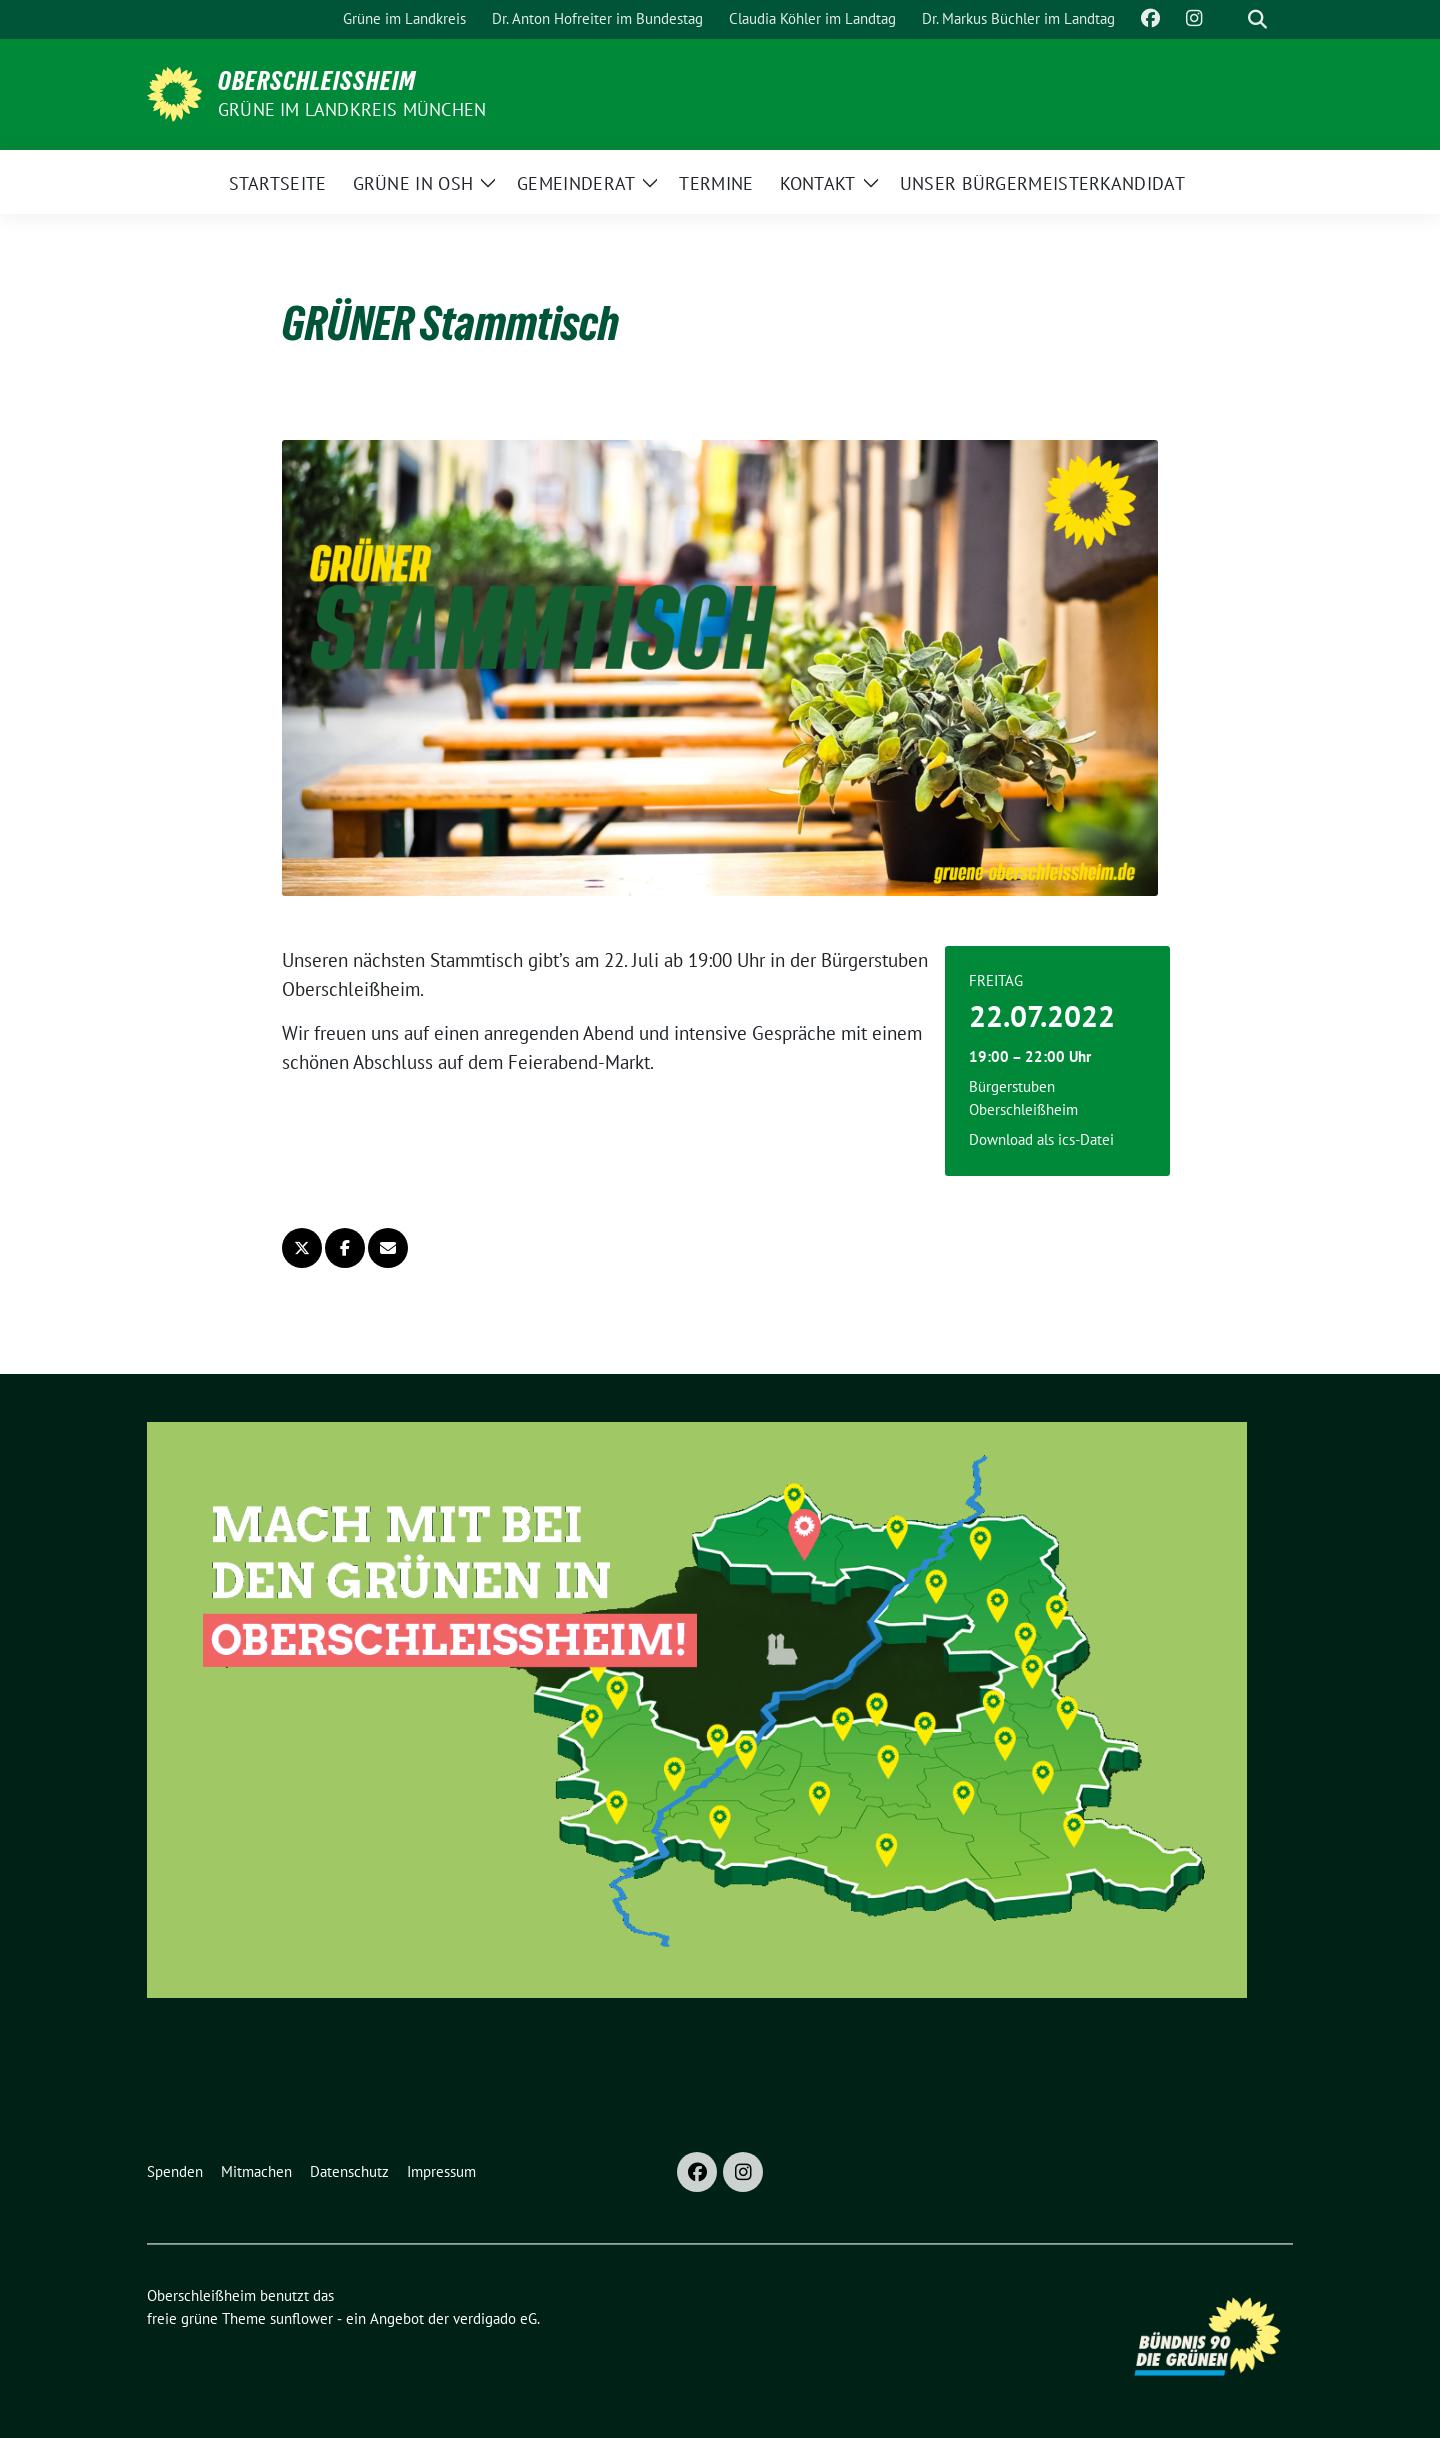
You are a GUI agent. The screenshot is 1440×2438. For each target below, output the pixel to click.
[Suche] (1229, 19)
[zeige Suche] (1257, 19)
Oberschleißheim (317, 81)
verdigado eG (495, 2318)
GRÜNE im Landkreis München (352, 109)
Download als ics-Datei (1041, 1139)
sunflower (301, 2318)
